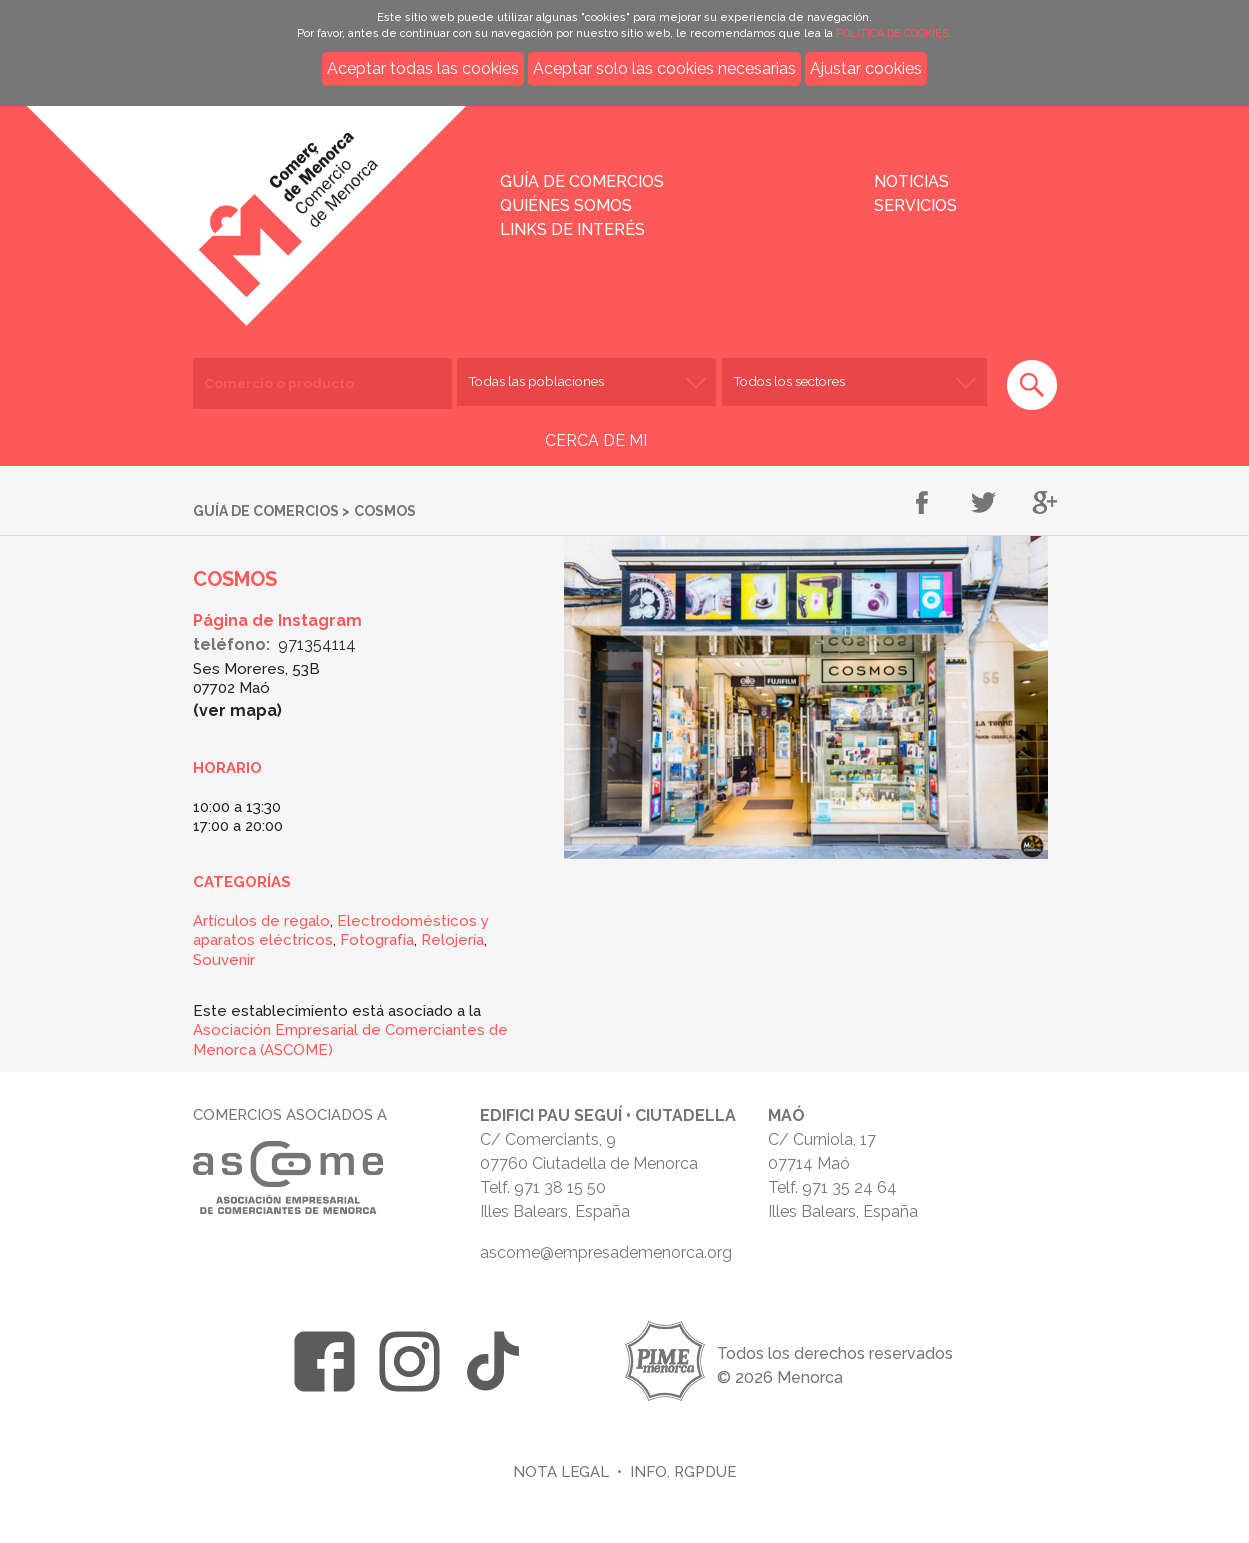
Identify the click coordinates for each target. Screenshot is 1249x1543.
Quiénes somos (566, 205)
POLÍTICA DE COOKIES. (894, 33)
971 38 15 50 (560, 1187)
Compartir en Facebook (922, 504)
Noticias (911, 181)
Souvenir (224, 960)
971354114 (317, 644)
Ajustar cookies (866, 68)
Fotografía (377, 940)
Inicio (288, 202)
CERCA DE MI (596, 440)
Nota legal (561, 1471)
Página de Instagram (277, 620)
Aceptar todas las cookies (423, 68)
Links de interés (572, 229)
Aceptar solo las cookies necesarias (664, 68)
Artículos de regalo (261, 921)
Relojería (452, 940)
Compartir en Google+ (1044, 504)
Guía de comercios (582, 181)
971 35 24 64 (849, 1187)
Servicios (915, 205)
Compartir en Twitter (983, 504)
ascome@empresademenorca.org (606, 1252)
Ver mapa (238, 710)
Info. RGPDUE (683, 1471)
